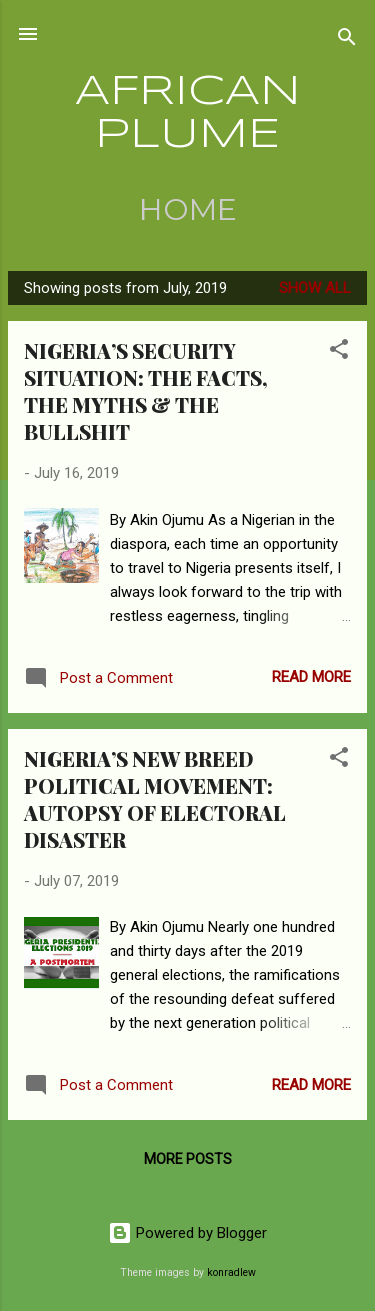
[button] (339, 352)
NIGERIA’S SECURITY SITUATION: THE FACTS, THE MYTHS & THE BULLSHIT (146, 391)
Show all (315, 288)
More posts (188, 1159)
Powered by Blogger (187, 1233)
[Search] (347, 40)
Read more (311, 677)
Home (188, 209)
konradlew (231, 1272)
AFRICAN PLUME (188, 114)
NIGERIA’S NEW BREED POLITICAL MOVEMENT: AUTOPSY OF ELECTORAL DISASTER (155, 799)
